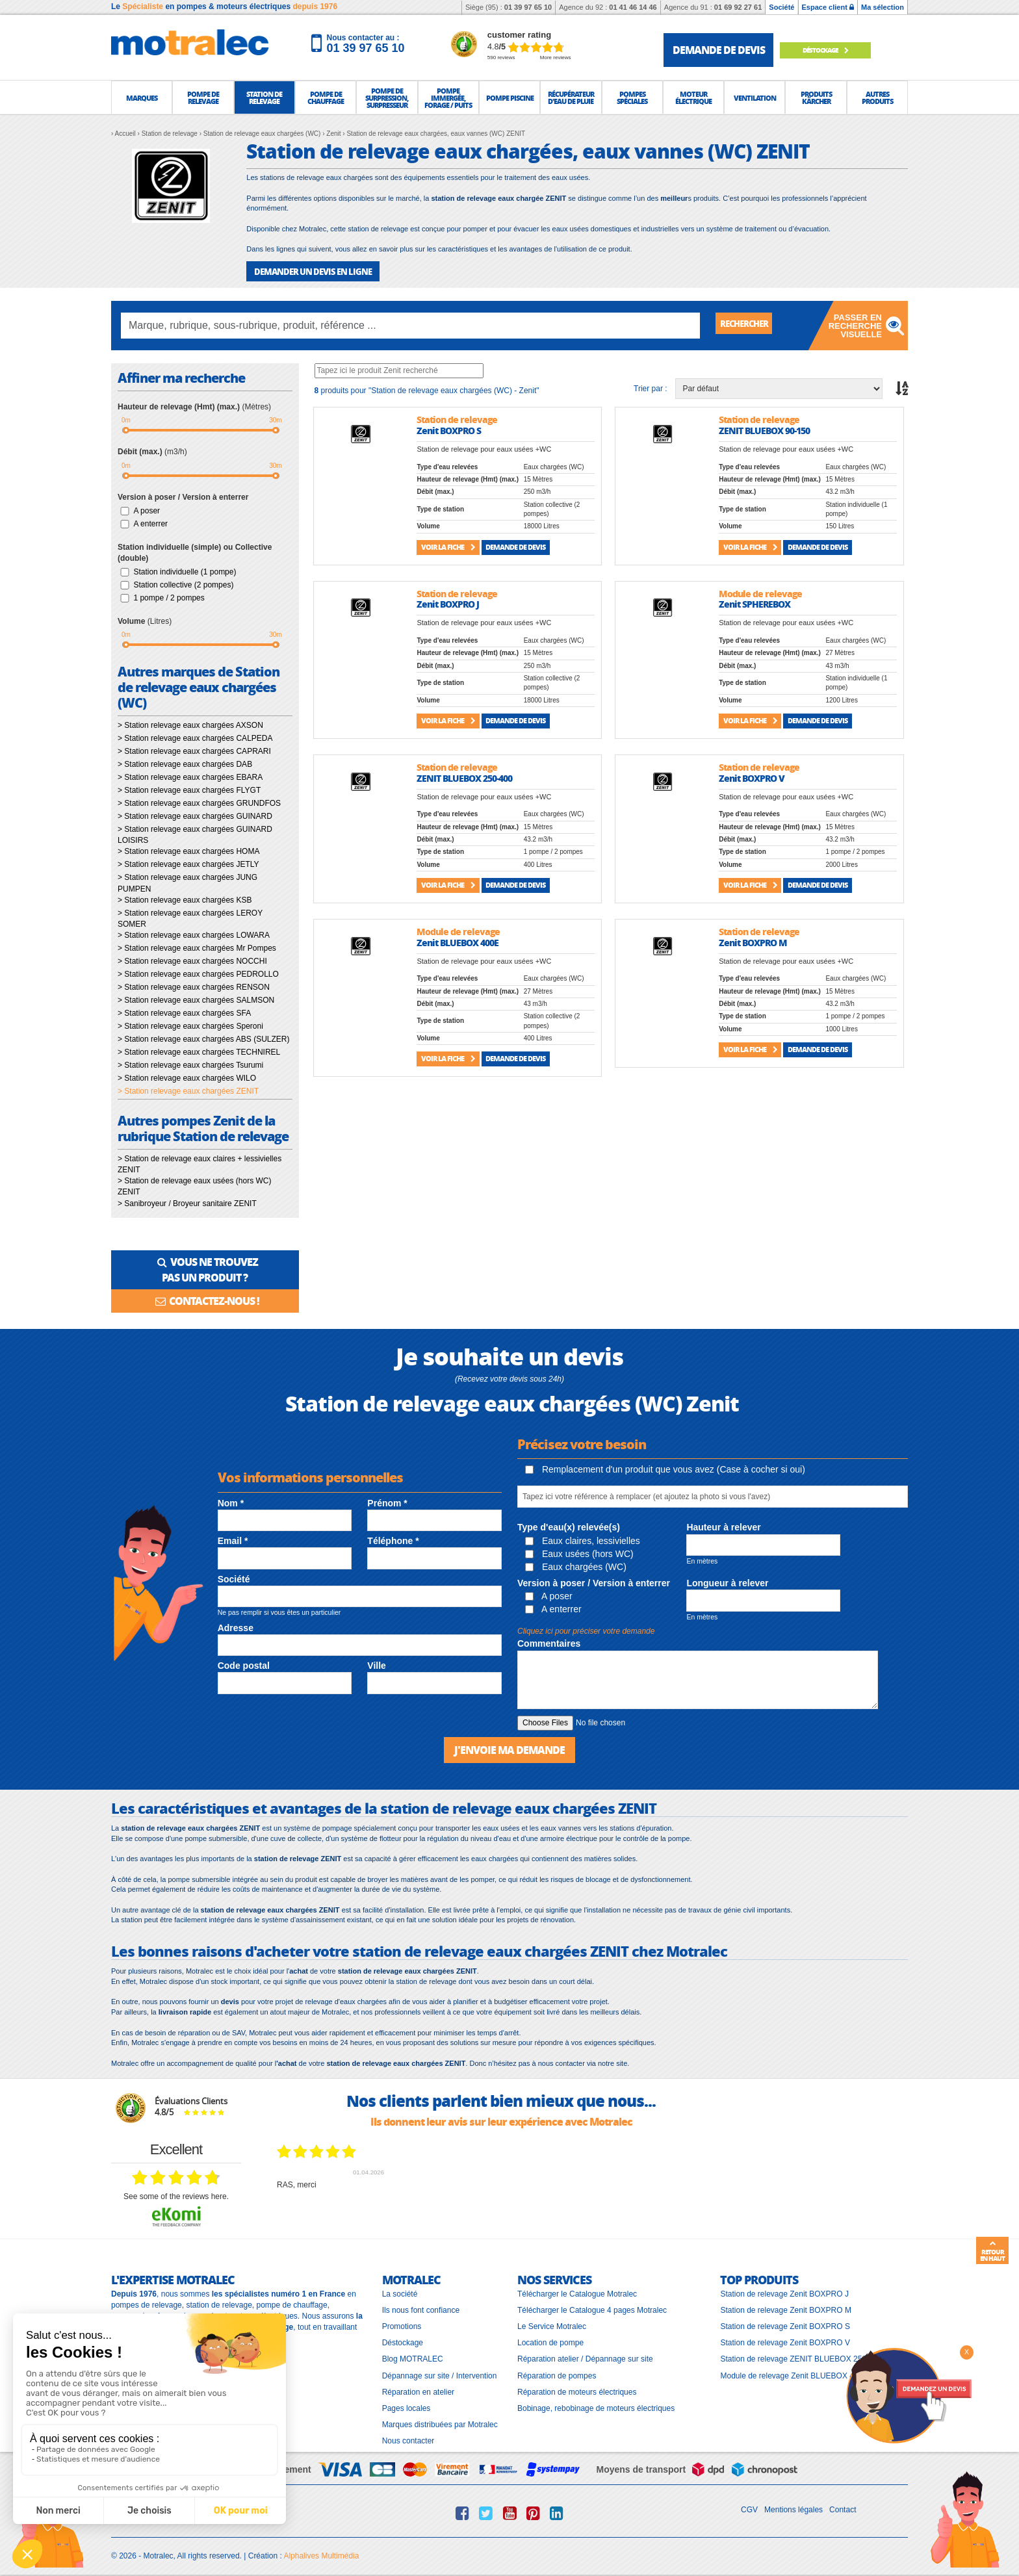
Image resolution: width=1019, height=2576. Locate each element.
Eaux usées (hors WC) (579, 1549)
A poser (146, 509)
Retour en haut (992, 2251)
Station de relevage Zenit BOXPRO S (784, 2321)
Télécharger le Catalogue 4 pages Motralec (592, 2304)
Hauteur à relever (723, 1523)
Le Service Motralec (551, 2321)
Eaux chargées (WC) (575, 1562)
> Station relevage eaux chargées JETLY (188, 863)
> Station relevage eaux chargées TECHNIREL (199, 1050)
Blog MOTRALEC (412, 2353)
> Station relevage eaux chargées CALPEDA (195, 737)
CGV (749, 2504)
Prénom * (387, 1498)
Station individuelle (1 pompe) (184, 570)
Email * (233, 1537)
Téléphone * (393, 1537)
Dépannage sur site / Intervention (439, 2370)
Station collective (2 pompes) (183, 583)
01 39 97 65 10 (528, 7)
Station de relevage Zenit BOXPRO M (785, 2304)
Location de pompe (550, 2337)
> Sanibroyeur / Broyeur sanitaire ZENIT (187, 1202)
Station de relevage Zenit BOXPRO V (784, 2337)
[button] (141, 97)
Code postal (244, 1661)
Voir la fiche (448, 545)
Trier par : (650, 387)
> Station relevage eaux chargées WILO (187, 1076)
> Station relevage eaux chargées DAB (185, 763)
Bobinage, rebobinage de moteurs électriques (596, 2402)
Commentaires (548, 1639)
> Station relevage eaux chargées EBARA (190, 776)
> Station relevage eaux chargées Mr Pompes (197, 946)
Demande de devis (515, 545)
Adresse (235, 1623)
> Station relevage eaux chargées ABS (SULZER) (203, 1037)
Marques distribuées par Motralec (440, 2418)
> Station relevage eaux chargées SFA (184, 1011)
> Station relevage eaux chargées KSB (185, 898)
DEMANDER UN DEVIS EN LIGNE (307, 270)
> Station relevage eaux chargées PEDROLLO (198, 972)
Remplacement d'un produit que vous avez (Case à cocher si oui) (665, 1465)
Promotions (402, 2321)
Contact (842, 2504)
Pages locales (406, 2402)
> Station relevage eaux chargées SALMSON (196, 998)
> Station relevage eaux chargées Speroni (190, 1024)
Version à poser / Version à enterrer (593, 1578)
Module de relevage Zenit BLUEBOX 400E (794, 2370)
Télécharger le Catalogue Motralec (577, 2288)
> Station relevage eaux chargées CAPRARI (194, 750)
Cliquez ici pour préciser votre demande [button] (585, 1627)
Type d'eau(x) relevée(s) (568, 1523)
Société (781, 7)
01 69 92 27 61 (738, 7)
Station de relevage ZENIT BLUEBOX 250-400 (801, 2353)
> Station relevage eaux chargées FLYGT (189, 789)
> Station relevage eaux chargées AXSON (190, 724)
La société (400, 2288)
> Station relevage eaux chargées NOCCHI (192, 959)
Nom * (231, 1498)
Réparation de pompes (556, 2370)
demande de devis (719, 49)
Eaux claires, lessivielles (582, 1536)
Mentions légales (793, 2504)
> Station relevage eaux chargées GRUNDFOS (199, 802)
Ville (376, 1661)
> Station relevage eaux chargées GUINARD (195, 815)
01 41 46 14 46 (632, 7)
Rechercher (751, 324)
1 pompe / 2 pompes (168, 596)
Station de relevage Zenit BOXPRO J (784, 2288)
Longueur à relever (727, 1578)
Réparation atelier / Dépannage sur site (585, 2353)
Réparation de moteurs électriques (576, 2386)
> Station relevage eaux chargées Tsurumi (190, 1063)
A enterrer (150, 522)
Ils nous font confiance (420, 2304)
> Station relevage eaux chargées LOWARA (194, 933)
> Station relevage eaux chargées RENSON (194, 985)
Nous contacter (408, 2435)
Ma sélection (882, 7)
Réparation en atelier (418, 2386)
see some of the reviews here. (176, 2191)
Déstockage (836, 49)
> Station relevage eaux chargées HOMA (188, 850)
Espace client (828, 7)
